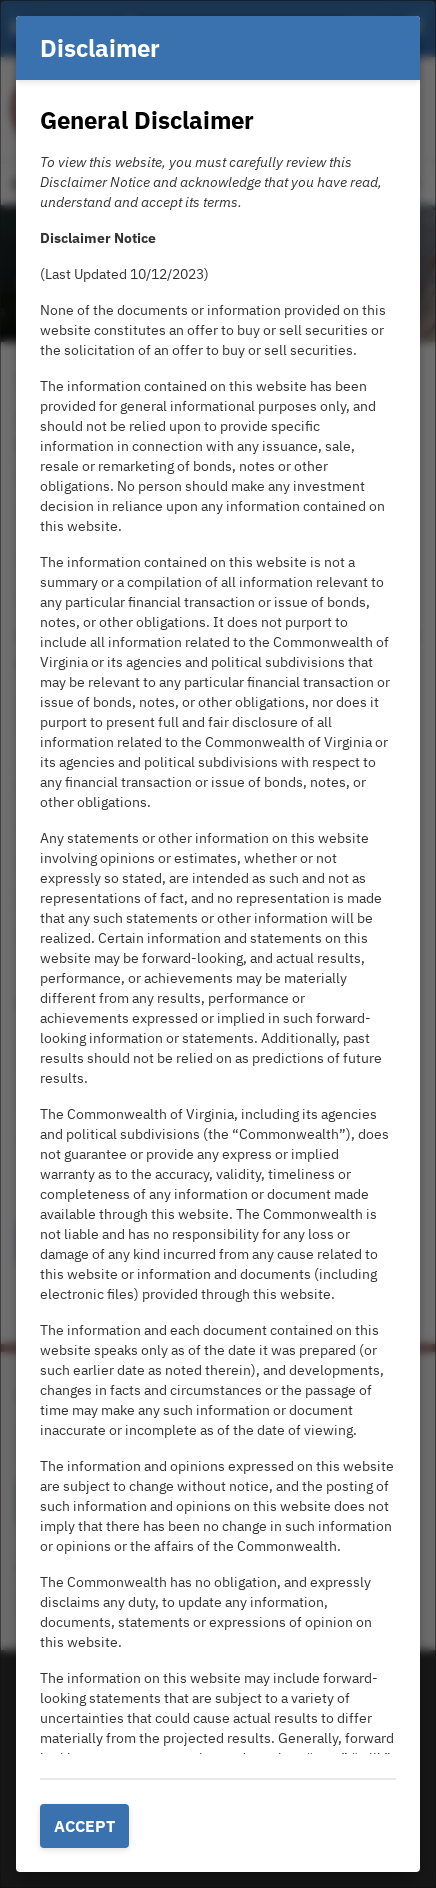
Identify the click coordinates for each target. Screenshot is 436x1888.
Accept (84, 1826)
